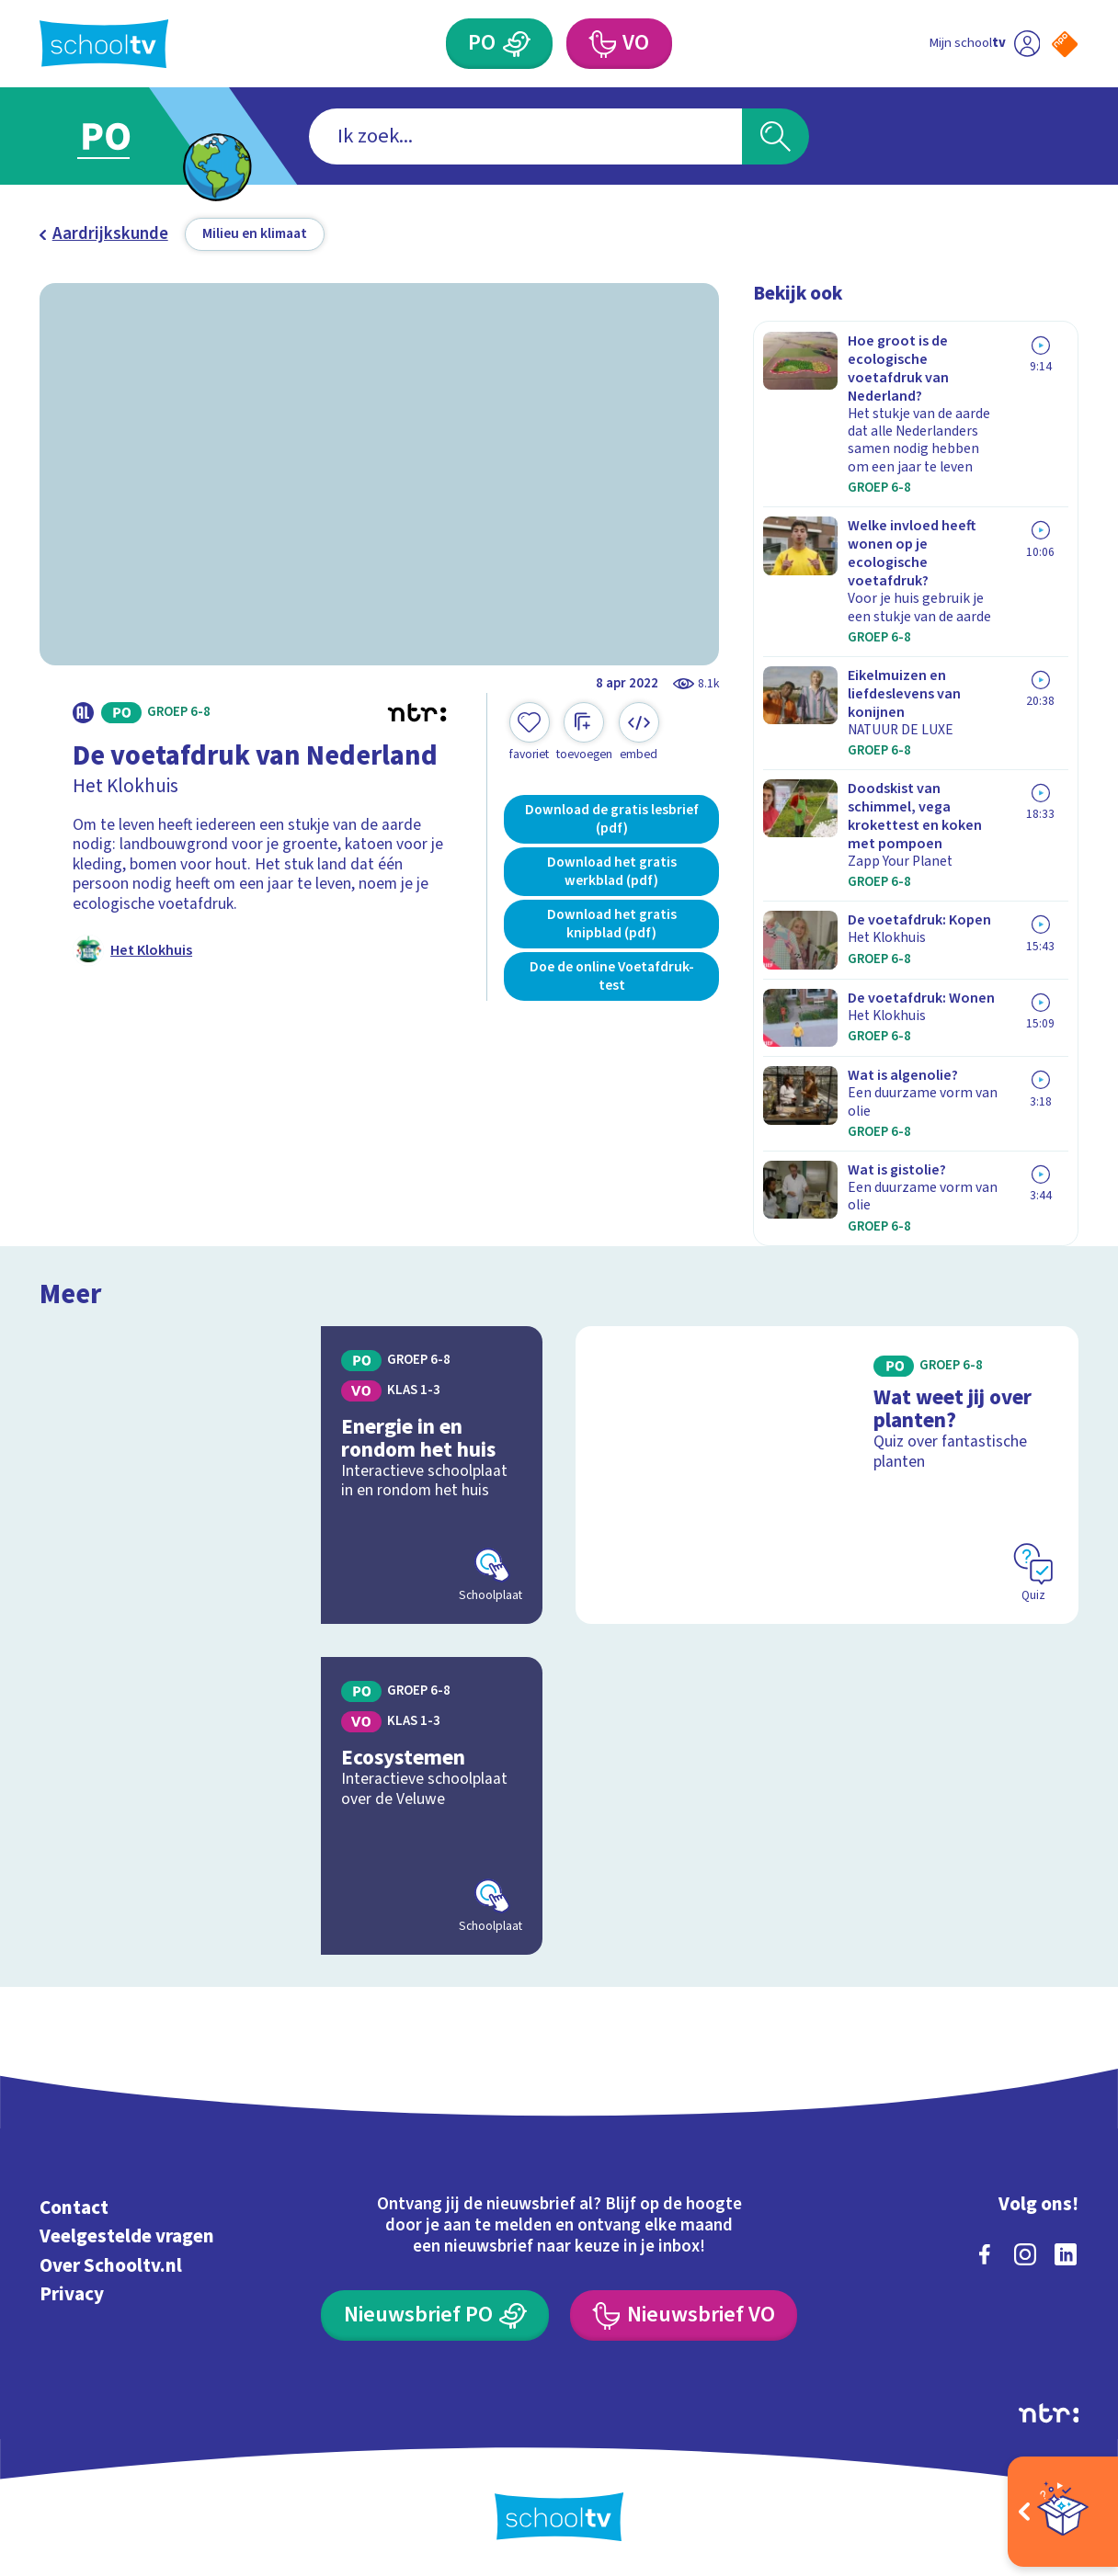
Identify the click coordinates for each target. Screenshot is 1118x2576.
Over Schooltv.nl (111, 2265)
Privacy (72, 2294)
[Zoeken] (775, 136)
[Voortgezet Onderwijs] (619, 44)
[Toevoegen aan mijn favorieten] (529, 732)
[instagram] (1025, 2254)
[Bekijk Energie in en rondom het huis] (291, 1475)
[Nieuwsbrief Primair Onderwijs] (435, 2316)
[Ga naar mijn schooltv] (984, 44)
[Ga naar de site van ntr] (1049, 2413)
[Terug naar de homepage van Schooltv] (104, 43)
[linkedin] (1065, 2254)
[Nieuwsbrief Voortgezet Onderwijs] (683, 2316)
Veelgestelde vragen (127, 2236)
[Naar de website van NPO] (1064, 44)
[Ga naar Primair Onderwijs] (128, 136)
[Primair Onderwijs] (499, 44)
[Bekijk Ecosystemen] (291, 1806)
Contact (74, 2207)
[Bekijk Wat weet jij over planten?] (827, 1475)
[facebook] (984, 2254)
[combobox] (525, 136)
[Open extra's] (1063, 2512)
